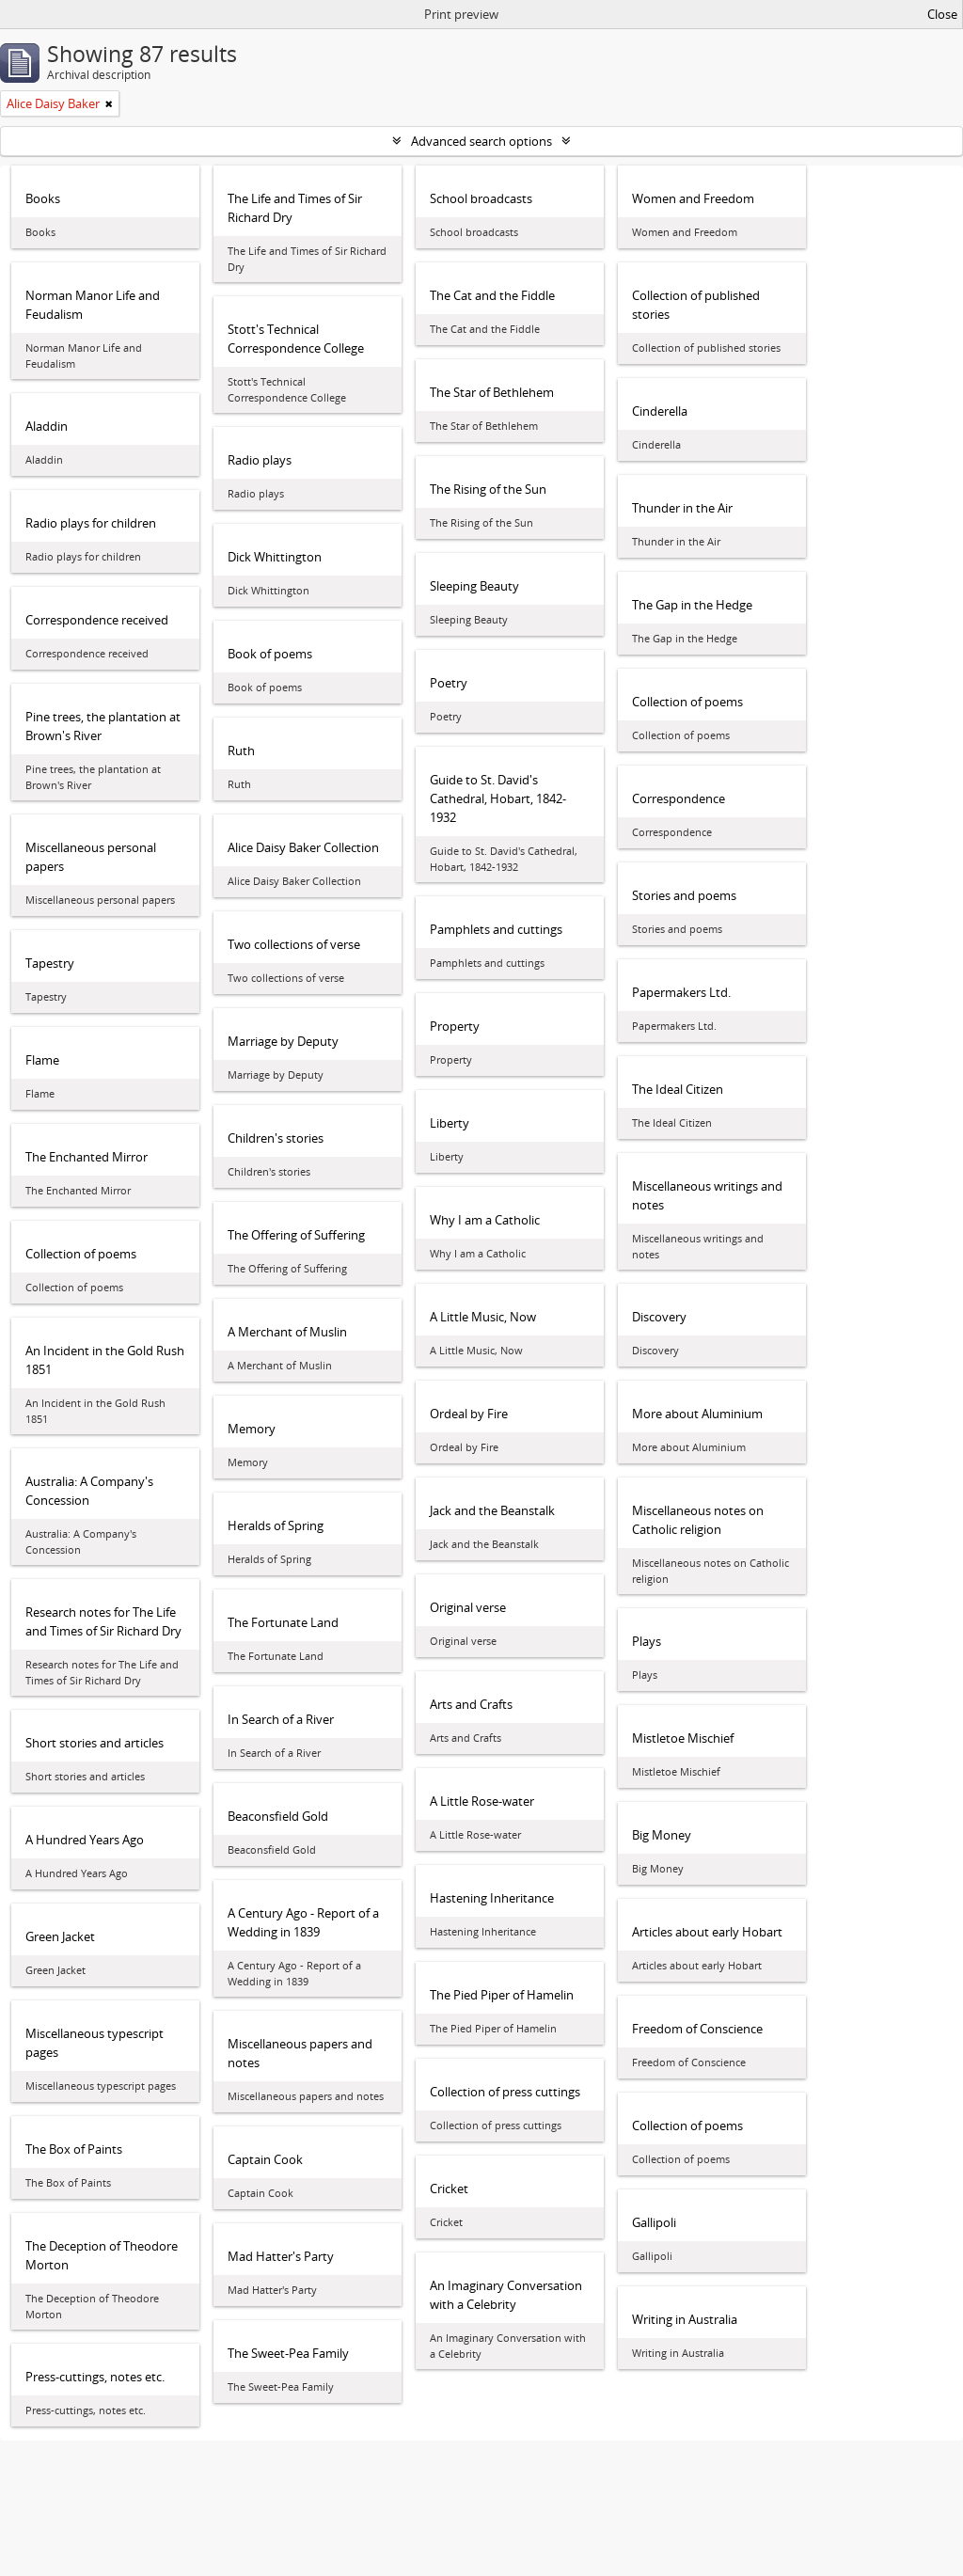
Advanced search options (481, 141)
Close (942, 14)
